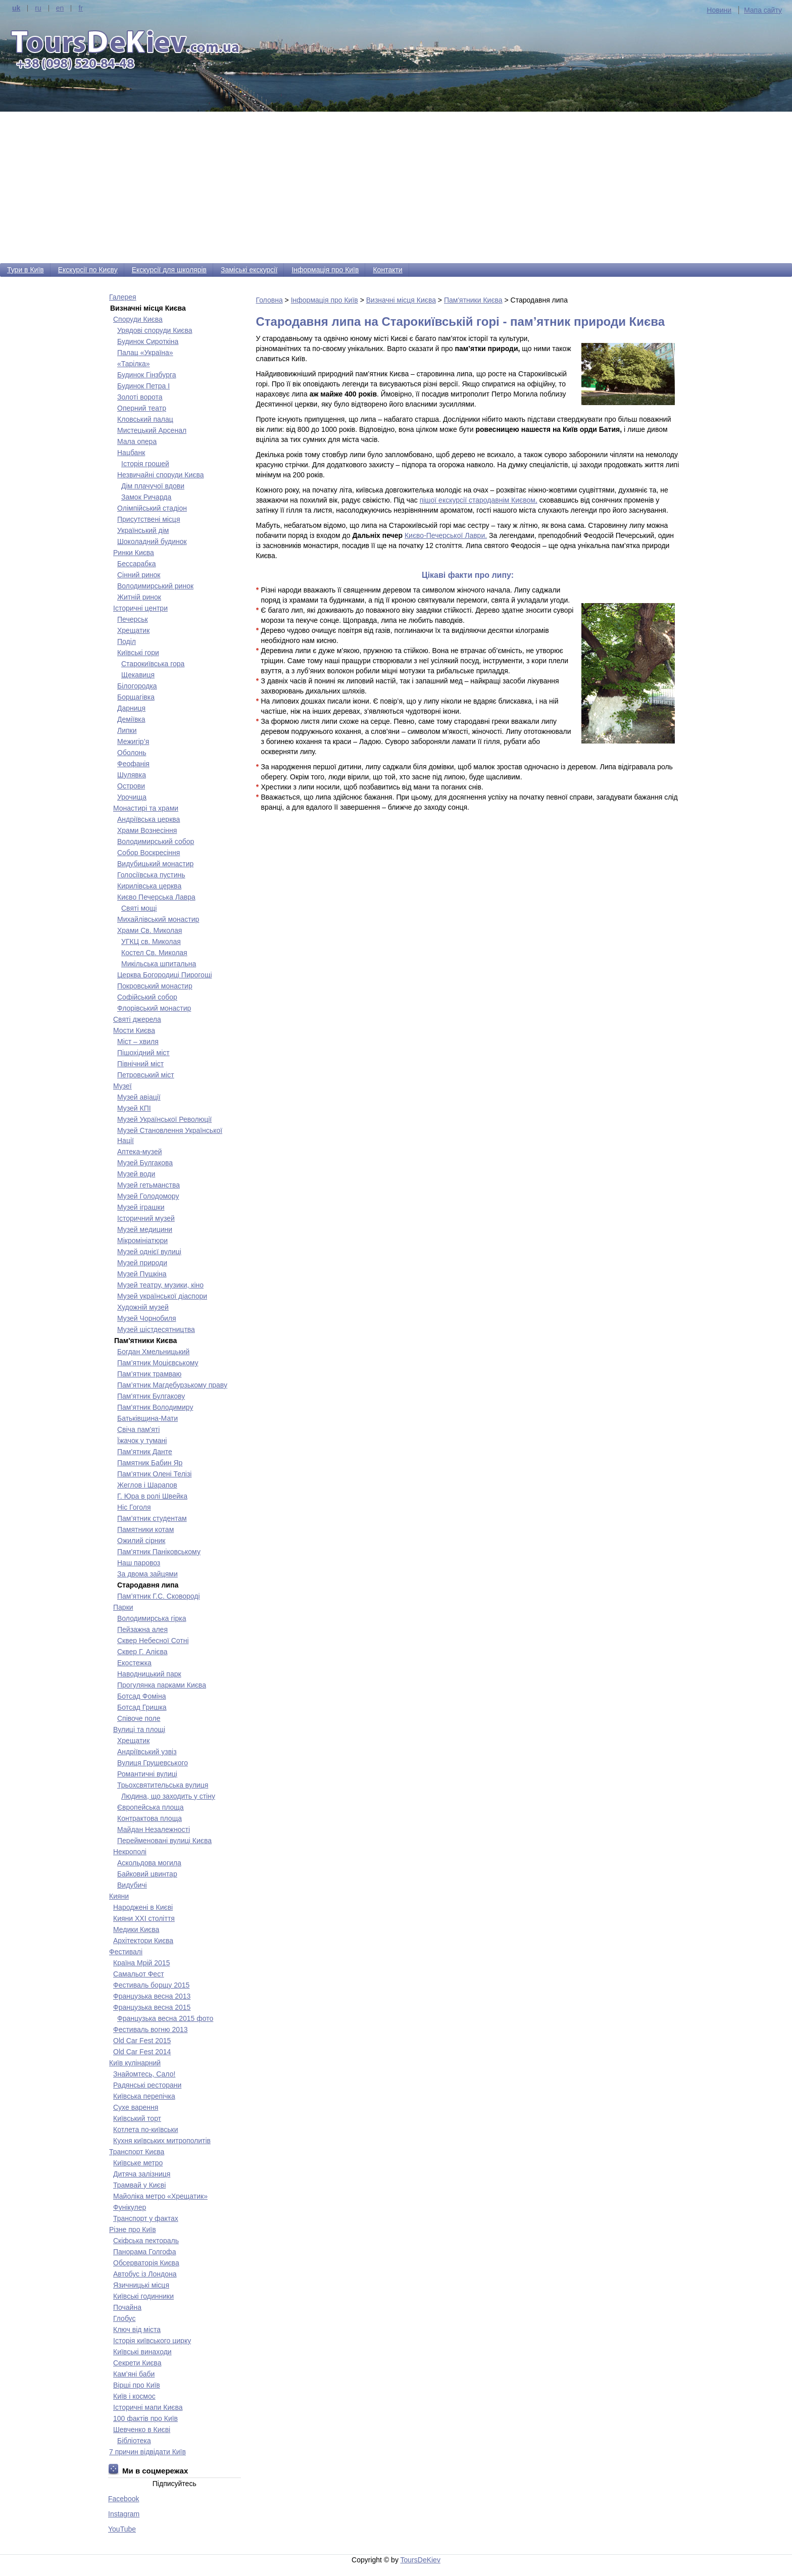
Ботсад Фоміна (141, 1696)
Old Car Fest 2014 (142, 2052)
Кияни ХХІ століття (144, 1918)
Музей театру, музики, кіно (160, 1285)
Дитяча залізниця (141, 2174)
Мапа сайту (763, 10)
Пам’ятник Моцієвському (157, 1363)
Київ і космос (134, 2396)
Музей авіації (139, 1097)
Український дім (143, 530)
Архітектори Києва (143, 1941)
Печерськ (132, 619)
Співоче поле (139, 1718)
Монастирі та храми (145, 808)
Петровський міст (145, 1075)
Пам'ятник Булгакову (151, 1396)
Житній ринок (139, 597)
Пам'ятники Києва (473, 300)
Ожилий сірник (141, 1541)
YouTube (122, 2529)
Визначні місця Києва (401, 300)
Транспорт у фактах (145, 2218)
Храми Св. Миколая (149, 930)
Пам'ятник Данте (144, 1452)
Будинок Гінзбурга (146, 375)
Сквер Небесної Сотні (153, 1641)
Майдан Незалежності (153, 1829)
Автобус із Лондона (145, 2274)
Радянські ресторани (147, 2085)
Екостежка (134, 1663)
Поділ (126, 641)
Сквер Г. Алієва (142, 1652)
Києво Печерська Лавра (156, 897)
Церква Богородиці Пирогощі (164, 975)
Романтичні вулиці (147, 1774)
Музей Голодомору (148, 1196)
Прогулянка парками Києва (161, 1685)
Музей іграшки (141, 1207)
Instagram (123, 2514)
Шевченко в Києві (141, 2429)
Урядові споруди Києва (154, 330)
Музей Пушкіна (142, 1274)
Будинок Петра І (143, 386)
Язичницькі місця (141, 2285)
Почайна (127, 2307)
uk (16, 8)
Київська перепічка (144, 2096)
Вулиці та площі (139, 1729)
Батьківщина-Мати (147, 1418)
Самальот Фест (138, 1974)
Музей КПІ (134, 1108)
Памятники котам (145, 1529)
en (60, 8)
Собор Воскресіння (148, 853)
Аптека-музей (139, 1152)
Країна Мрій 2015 (141, 1963)
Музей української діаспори (162, 1296)
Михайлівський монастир (158, 919)
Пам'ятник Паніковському (159, 1552)
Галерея (122, 297)
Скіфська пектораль (146, 2241)
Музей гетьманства (148, 1185)
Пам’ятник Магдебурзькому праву (172, 1385)
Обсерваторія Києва (146, 2263)
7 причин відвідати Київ (147, 2452)
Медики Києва (136, 1929)
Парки (123, 1607)
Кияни (119, 1896)
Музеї (122, 1086)
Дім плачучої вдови (152, 486)
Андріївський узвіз (147, 1752)
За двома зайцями (147, 1574)
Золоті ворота (140, 397)
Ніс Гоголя (134, 1507)
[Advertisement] (396, 187)
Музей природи (142, 1263)
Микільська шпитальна (158, 964)
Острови (131, 786)
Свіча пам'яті (138, 1429)
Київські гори (138, 653)
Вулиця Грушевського (152, 1763)
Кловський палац (145, 419)
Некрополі (129, 1852)
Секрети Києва (137, 2363)
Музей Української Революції (164, 1119)
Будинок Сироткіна (147, 341)
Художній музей (143, 1307)
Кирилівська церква (149, 886)
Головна (269, 300)
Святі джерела (137, 1019)
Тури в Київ (25, 270)
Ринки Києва (133, 553)
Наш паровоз (138, 1563)
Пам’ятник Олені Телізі (154, 1474)
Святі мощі (139, 908)
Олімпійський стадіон (152, 508)
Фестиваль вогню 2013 (150, 2029)
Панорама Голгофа (144, 2252)
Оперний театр (141, 408)
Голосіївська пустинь (151, 875)
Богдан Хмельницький (153, 1352)
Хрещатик (133, 630)
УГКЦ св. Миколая (151, 941)
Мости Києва (134, 1030)
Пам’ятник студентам (152, 1518)
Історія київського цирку (152, 2341)
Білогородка (137, 686)
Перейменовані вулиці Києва (164, 1841)
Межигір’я (133, 741)
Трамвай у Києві (139, 2185)
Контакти (387, 270)
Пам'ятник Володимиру (155, 1407)
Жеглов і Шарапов (147, 1485)
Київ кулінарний (135, 2063)
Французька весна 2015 (151, 2007)
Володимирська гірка (151, 1618)
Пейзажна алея (142, 1629)
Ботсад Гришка (142, 1707)
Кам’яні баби (134, 2374)
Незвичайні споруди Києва (160, 475)
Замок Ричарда (146, 497)
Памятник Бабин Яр (149, 1463)
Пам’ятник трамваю (149, 1374)
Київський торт (137, 2118)
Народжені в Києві (143, 1907)
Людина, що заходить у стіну (168, 1796)
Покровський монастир (154, 986)
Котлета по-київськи (145, 2129)
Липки (127, 730)
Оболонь (131, 753)
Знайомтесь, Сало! (144, 2074)
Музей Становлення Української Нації (169, 1135)
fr (80, 8)
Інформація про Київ (325, 270)
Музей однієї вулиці (149, 1252)
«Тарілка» (133, 364)
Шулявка (131, 775)
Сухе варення (135, 2107)
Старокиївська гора (152, 664)
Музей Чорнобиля (146, 1318)
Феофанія (133, 764)
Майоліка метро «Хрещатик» (160, 2196)
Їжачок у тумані (142, 1440)
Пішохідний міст (143, 1053)
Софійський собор (147, 997)
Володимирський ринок (155, 586)
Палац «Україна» (145, 353)
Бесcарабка (136, 564)
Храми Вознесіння (147, 830)
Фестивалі (125, 1952)
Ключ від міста (137, 2329)
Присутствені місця (148, 519)
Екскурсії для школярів (169, 270)
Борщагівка (136, 697)
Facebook (123, 2499)
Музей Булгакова (145, 1163)
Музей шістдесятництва (156, 1329)
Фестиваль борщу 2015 (151, 1985)
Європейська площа (150, 1807)
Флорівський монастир (154, 1008)
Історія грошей (145, 464)
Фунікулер (129, 2207)
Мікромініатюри (142, 1240)
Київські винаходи (142, 2352)
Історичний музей (146, 1218)
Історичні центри (140, 608)
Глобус (124, 2318)
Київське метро (138, 2163)
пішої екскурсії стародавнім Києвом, (478, 500)
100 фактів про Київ (145, 2418)
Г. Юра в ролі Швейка (152, 1496)
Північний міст (140, 1064)
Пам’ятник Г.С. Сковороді (158, 1596)
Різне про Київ (132, 2229)
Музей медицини (144, 1229)
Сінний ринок (138, 575)
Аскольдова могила (149, 1863)
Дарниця (131, 708)
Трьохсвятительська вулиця (162, 1785)
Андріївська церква (148, 819)
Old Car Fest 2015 (142, 2041)
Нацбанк (131, 453)
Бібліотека (134, 2441)
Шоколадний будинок (152, 541)
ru (38, 8)
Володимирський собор (155, 841)
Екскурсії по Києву (88, 270)
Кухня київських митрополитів (162, 2141)
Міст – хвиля (138, 1041)
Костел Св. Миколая (154, 953)
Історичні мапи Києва (147, 2407)
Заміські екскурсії (249, 270)
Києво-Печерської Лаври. (446, 535)
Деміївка (131, 719)
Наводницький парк (149, 1674)
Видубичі (132, 1885)
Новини (719, 10)
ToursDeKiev (420, 2560)
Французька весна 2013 (151, 1996)
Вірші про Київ (136, 2385)
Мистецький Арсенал (151, 430)
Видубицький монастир (155, 864)
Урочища (131, 797)
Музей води (136, 1174)
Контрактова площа (149, 1818)
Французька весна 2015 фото (165, 2018)
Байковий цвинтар (147, 1874)
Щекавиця (138, 675)
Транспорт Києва (136, 2152)
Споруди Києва (138, 319)
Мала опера (137, 441)
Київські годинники (143, 2296)
